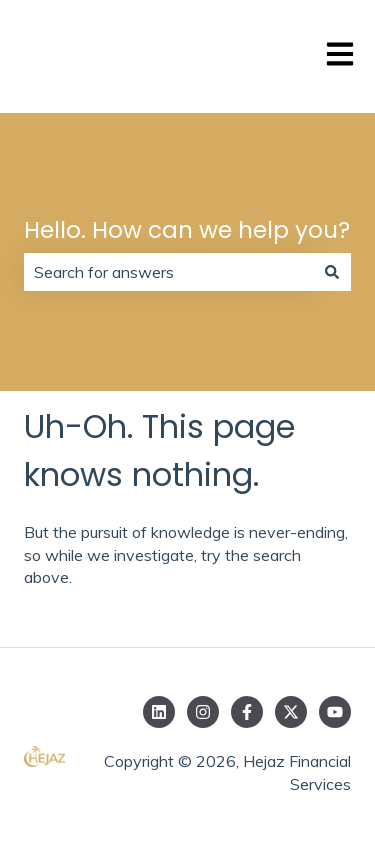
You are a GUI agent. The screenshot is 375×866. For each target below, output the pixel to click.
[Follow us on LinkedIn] (159, 712)
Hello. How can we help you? (187, 230)
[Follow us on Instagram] (203, 712)
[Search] (332, 272)
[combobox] (168, 272)
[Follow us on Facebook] (247, 712)
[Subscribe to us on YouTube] (335, 712)
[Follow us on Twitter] (291, 712)
